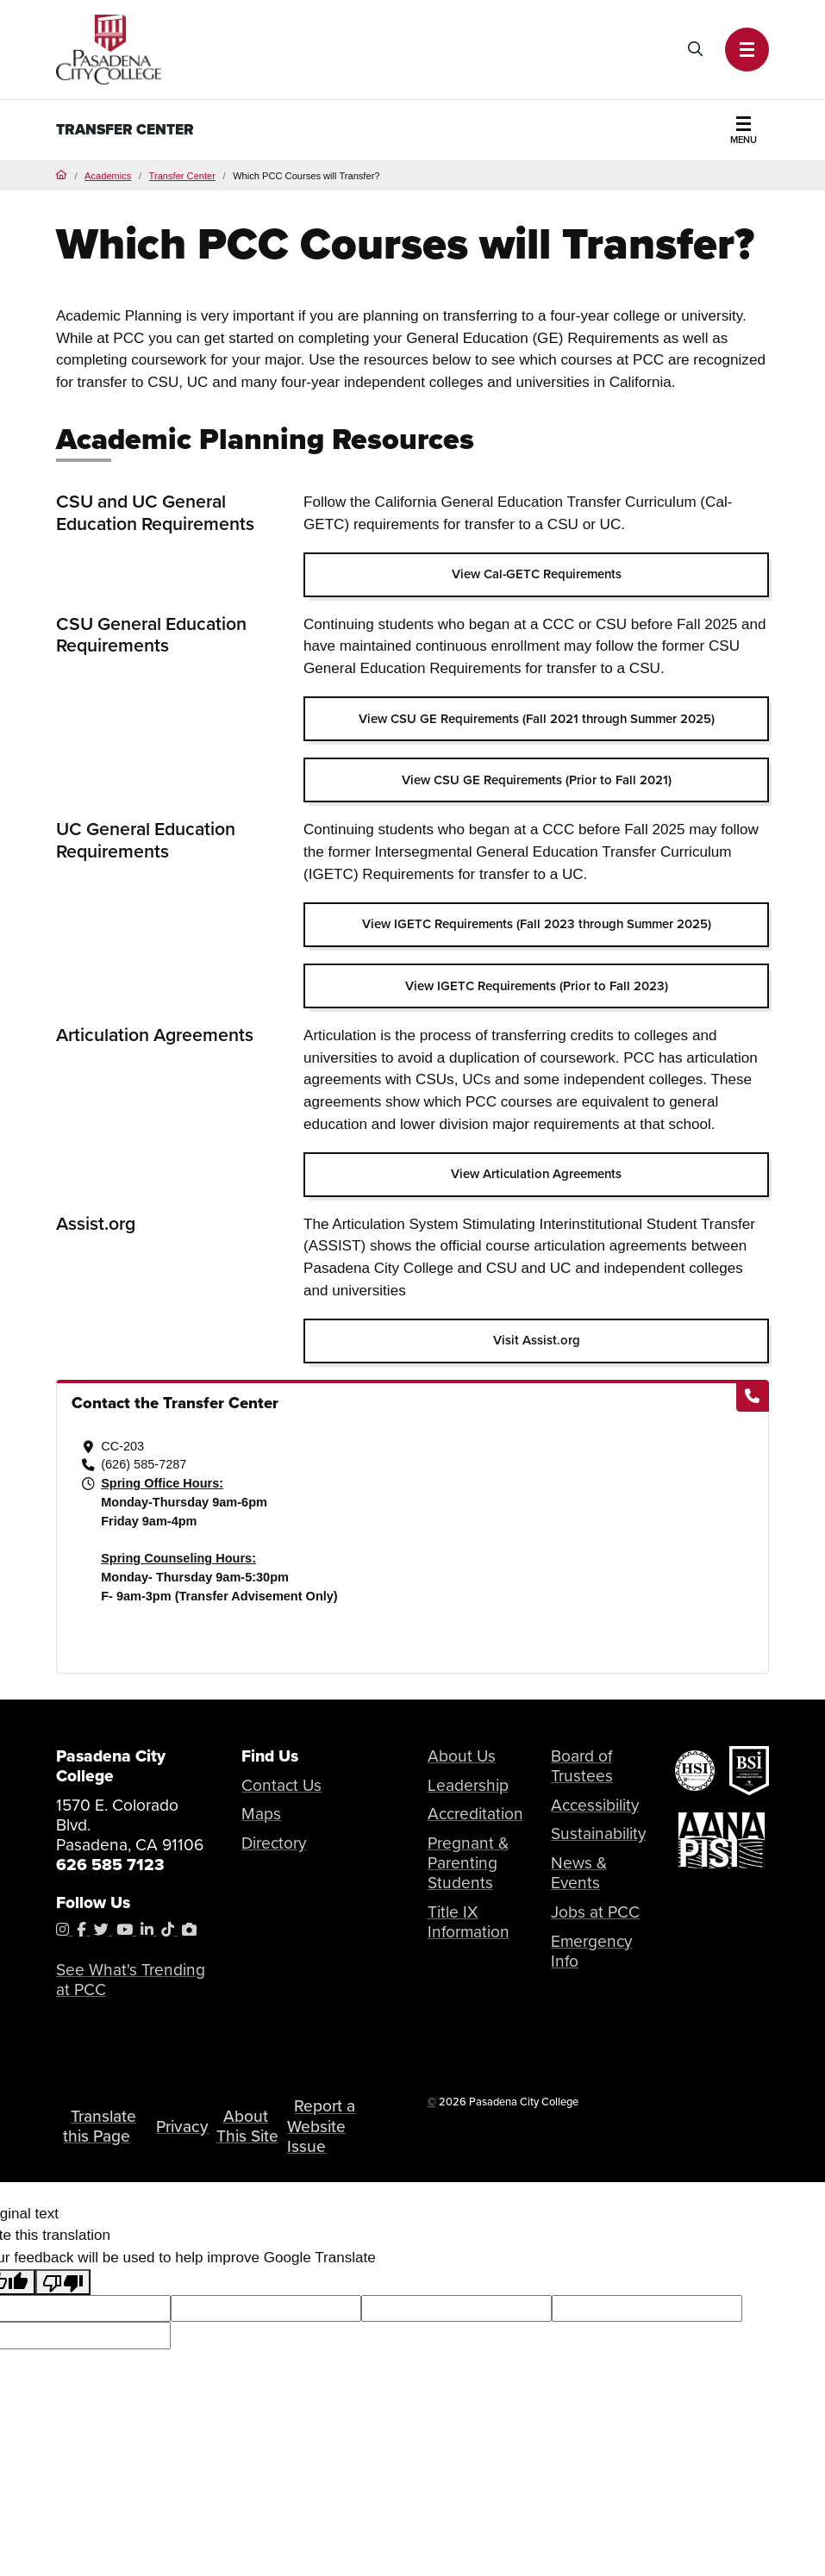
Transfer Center (125, 129)
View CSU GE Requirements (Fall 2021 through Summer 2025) (537, 718)
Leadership (468, 1785)
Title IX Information (469, 1921)
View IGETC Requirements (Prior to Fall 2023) (536, 985)
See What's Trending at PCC (130, 1979)
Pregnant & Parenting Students (468, 1863)
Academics (107, 176)
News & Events (579, 1872)
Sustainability (598, 1833)
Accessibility (596, 1805)
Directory (274, 1843)
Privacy (182, 2126)
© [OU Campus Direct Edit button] (432, 2101)
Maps (261, 1813)
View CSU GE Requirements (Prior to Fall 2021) (537, 779)
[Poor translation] (63, 2282)
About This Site (248, 2126)
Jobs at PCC (595, 1911)
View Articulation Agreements (536, 1173)
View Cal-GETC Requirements (537, 573)
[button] (747, 50)
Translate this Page (100, 2126)
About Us (462, 1755)
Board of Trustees (582, 1765)
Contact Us (281, 1785)
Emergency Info (592, 1951)
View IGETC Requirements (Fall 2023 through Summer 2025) (536, 923)
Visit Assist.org (536, 1340)
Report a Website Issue (323, 2126)
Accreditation (476, 1813)
